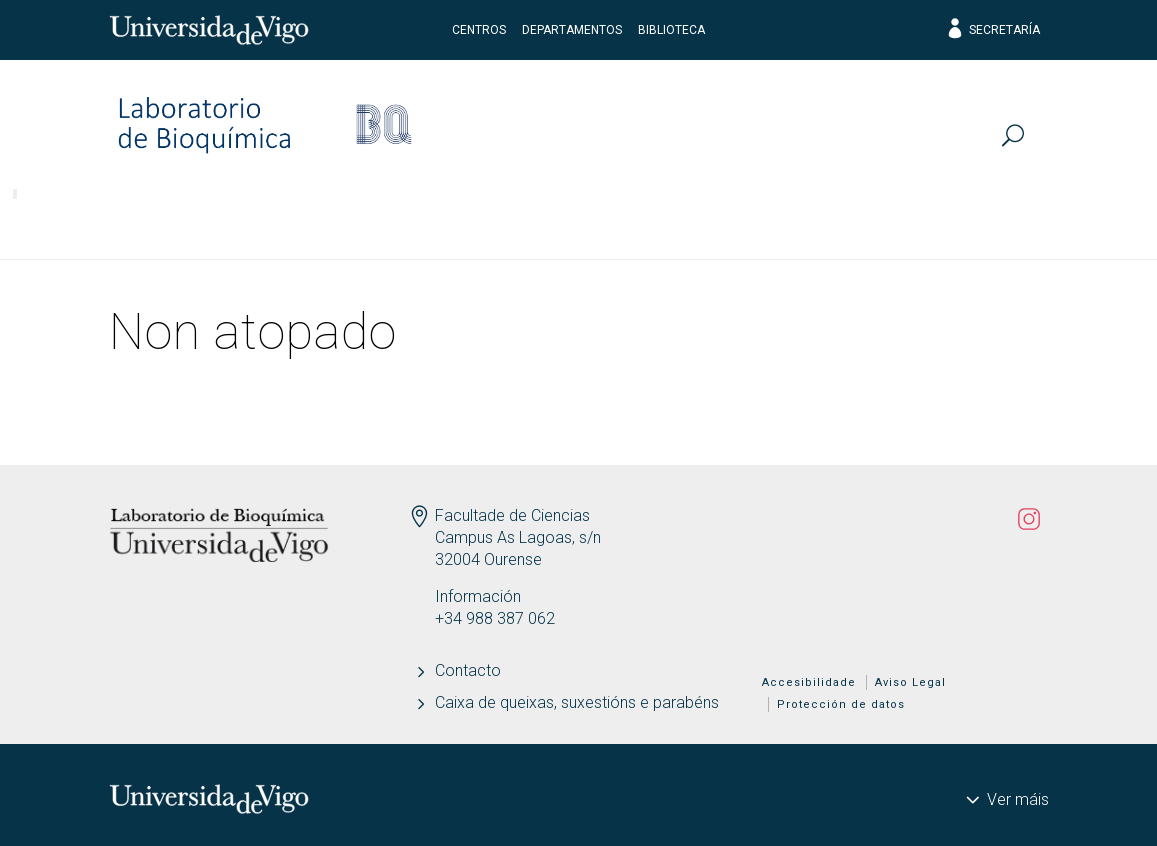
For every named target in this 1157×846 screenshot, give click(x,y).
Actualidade (777, 225)
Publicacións (418, 225)
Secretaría (992, 30)
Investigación (238, 225)
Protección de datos (841, 704)
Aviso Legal (910, 682)
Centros (479, 30)
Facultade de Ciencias (512, 515)
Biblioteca (671, 30)
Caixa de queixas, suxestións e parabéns (577, 702)
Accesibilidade (809, 682)
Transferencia (600, 225)
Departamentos (572, 30)
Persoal (84, 225)
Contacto (468, 670)
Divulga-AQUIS (956, 225)
